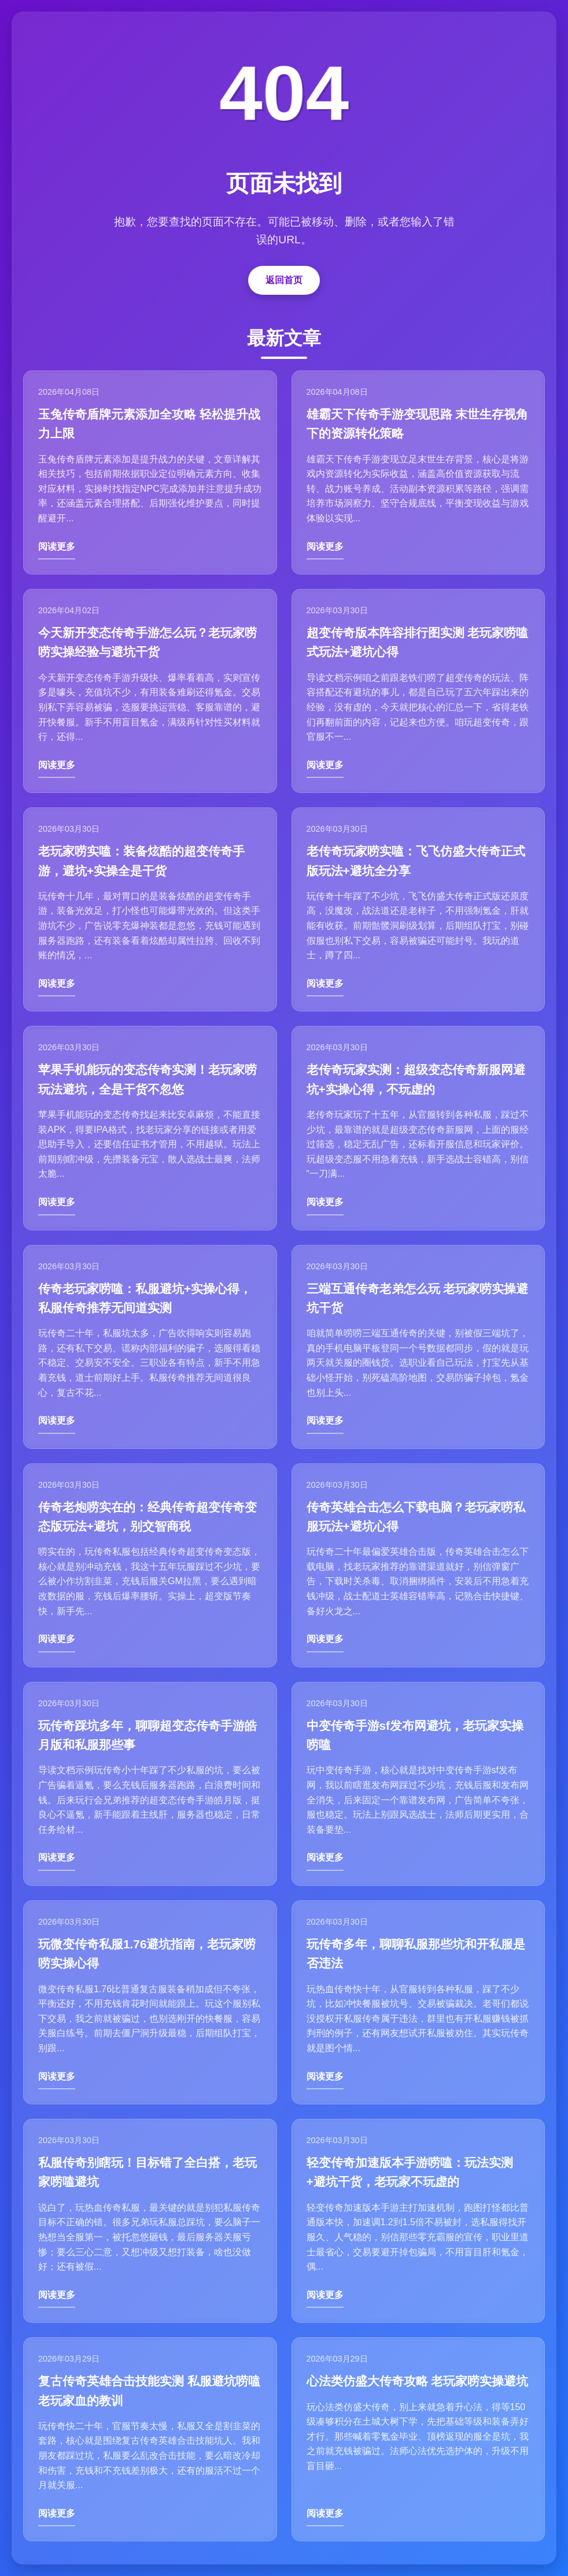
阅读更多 (56, 546)
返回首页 (284, 280)
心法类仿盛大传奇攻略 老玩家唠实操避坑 (418, 2381)
